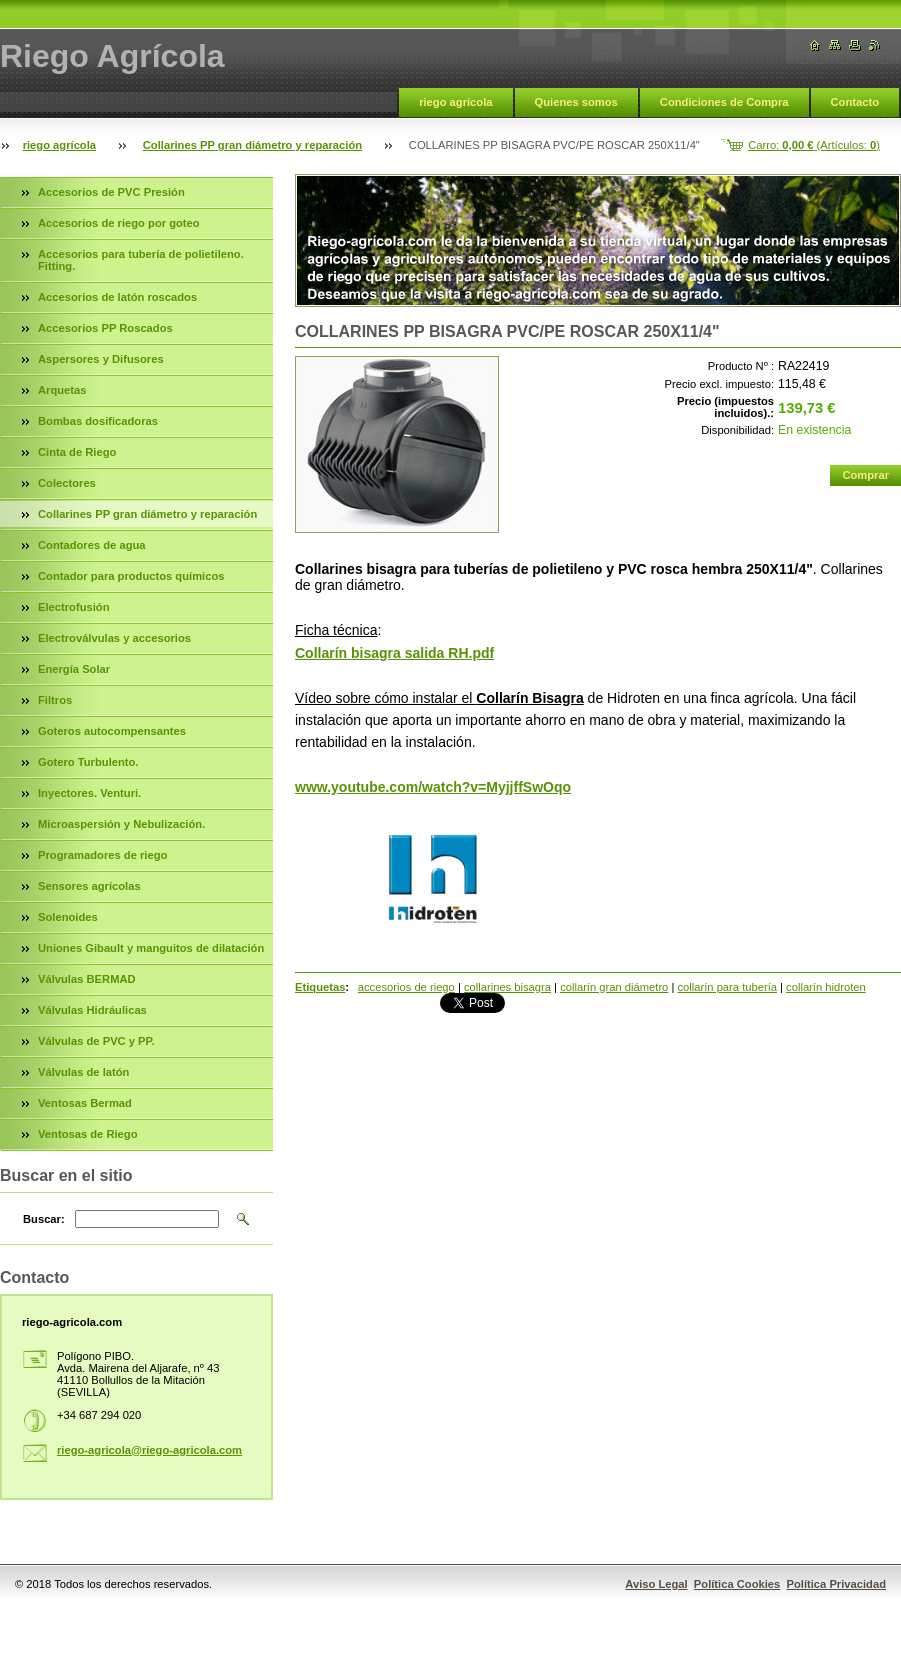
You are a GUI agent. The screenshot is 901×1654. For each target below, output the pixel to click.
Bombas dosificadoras (98, 421)
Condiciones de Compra (724, 102)
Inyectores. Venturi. (89, 793)
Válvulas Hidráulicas (92, 1010)
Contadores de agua (92, 545)
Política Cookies (737, 1584)
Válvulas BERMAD (87, 979)
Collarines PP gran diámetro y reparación (252, 145)
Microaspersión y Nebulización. (121, 824)
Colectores (67, 483)
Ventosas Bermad (85, 1103)
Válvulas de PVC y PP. (96, 1041)
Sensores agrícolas (89, 886)
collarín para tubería (727, 987)
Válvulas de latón (83, 1072)
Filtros (55, 700)
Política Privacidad (837, 1584)
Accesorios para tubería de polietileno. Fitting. (141, 260)
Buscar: (44, 1219)
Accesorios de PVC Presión (111, 192)
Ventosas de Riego (87, 1134)
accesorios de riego (406, 987)
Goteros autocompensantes (112, 731)
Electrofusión (73, 607)
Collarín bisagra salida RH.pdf (394, 653)
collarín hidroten (826, 987)
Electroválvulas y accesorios (114, 638)
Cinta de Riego (77, 452)
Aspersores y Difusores (101, 359)
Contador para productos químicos (131, 576)
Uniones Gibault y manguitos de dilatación (151, 948)
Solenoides (68, 917)
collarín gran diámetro (614, 987)
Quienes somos (576, 102)
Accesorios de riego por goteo (119, 223)
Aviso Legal (656, 1584)
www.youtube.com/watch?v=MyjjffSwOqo (433, 787)
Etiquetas (320, 987)
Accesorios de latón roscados (117, 297)
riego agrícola (455, 102)
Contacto (855, 102)
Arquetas (62, 390)
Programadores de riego (102, 855)
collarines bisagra (507, 987)
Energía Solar (74, 669)
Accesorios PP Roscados (105, 328)
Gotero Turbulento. (88, 762)
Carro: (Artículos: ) (814, 145)
